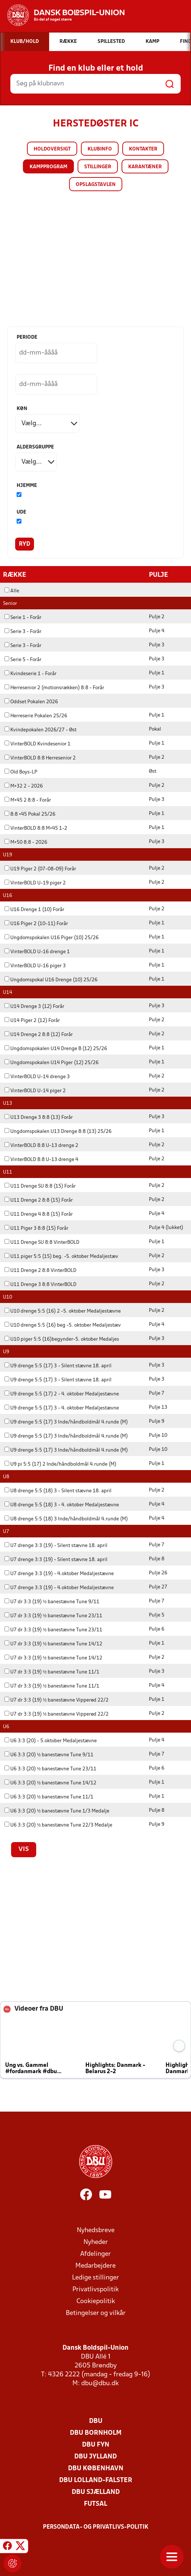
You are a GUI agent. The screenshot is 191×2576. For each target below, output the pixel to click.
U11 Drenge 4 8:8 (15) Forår (38, 1214)
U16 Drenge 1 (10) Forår (34, 909)
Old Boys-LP (20, 771)
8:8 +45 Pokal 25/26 (29, 814)
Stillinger (97, 167)
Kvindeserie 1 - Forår (30, 673)
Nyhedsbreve (96, 2230)
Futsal (95, 2504)
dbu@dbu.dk (100, 2383)
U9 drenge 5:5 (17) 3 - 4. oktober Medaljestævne (61, 1407)
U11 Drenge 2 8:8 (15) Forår (38, 1200)
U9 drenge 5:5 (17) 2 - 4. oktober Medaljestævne (61, 1393)
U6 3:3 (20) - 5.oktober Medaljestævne (50, 1740)
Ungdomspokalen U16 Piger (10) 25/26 (51, 937)
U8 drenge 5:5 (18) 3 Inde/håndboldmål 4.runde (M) (66, 1518)
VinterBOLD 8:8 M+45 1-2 (35, 828)
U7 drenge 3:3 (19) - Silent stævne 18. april (56, 1545)
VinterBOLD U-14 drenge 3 (37, 1076)
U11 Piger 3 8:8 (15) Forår (36, 1228)
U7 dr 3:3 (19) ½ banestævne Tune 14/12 (53, 1643)
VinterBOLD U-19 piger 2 (35, 882)
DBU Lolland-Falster (95, 2480)
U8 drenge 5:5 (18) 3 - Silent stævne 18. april (58, 1490)
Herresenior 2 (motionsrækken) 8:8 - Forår (54, 687)
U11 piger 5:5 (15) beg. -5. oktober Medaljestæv (61, 1256)
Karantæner (145, 167)
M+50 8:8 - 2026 (25, 842)
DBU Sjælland (96, 2492)
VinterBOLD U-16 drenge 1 (37, 951)
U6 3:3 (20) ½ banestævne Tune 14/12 (50, 1782)
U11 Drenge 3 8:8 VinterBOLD (40, 1284)
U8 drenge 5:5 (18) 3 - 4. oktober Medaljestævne (61, 1504)
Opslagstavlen (96, 184)
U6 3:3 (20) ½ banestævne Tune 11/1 (48, 1796)
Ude (21, 512)
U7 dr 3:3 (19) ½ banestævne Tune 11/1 (51, 1671)
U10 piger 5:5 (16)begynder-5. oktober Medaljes (61, 1339)
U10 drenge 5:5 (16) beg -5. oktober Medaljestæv (62, 1325)
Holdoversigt (52, 149)
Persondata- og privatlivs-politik (96, 2526)
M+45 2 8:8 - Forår (27, 800)
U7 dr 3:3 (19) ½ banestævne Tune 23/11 (53, 1615)
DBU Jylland (95, 2456)
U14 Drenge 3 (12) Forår (34, 1006)
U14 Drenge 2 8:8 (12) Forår (38, 1034)
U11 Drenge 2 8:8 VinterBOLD (40, 1270)
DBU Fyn (95, 2444)
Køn (22, 408)
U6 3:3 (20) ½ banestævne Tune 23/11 (50, 1768)
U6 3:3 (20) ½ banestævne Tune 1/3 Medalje (56, 1810)
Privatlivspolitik (95, 2289)
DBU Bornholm (96, 2433)
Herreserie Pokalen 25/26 (35, 715)
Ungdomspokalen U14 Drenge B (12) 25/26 (55, 1048)
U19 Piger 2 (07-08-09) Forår (40, 868)
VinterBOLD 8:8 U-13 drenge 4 (41, 1159)
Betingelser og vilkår (96, 2313)
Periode (27, 337)
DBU (95, 2421)
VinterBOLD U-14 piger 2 (35, 1090)
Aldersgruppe (35, 447)
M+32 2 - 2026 (23, 785)
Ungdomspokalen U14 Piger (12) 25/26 (51, 1062)
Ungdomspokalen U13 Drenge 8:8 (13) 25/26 (58, 1131)
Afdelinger (95, 2254)
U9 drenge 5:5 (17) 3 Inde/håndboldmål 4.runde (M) (66, 1421)
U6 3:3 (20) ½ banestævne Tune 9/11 (48, 1754)
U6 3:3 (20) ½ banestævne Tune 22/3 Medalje (58, 1824)
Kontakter (143, 149)
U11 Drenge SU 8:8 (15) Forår (40, 1186)
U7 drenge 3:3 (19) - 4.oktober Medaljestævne (59, 1573)
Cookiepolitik (95, 2301)
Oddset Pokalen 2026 (31, 701)
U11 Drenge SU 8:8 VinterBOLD (41, 1242)
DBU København (95, 2468)
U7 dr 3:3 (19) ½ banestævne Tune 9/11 (51, 1601)
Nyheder (95, 2242)
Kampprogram (48, 167)
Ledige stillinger (95, 2277)
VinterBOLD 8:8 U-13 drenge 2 (41, 1145)
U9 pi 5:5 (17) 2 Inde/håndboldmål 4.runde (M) (60, 1464)
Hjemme (27, 485)
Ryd (24, 544)
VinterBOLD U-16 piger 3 (35, 965)
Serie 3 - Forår (22, 631)
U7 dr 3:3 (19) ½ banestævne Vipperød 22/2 (56, 1699)
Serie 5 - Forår (22, 659)
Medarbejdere (95, 2265)
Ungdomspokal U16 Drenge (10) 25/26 (51, 979)
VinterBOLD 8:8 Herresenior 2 (40, 757)
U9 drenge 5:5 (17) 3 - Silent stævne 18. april (58, 1365)
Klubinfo (100, 149)
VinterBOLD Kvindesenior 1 (37, 743)
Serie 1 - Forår (22, 617)
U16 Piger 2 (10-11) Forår (36, 923)
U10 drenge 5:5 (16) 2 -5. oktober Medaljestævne (62, 1311)
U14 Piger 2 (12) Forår (32, 1020)
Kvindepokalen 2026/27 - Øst (40, 729)
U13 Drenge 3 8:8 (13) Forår (38, 1117)
